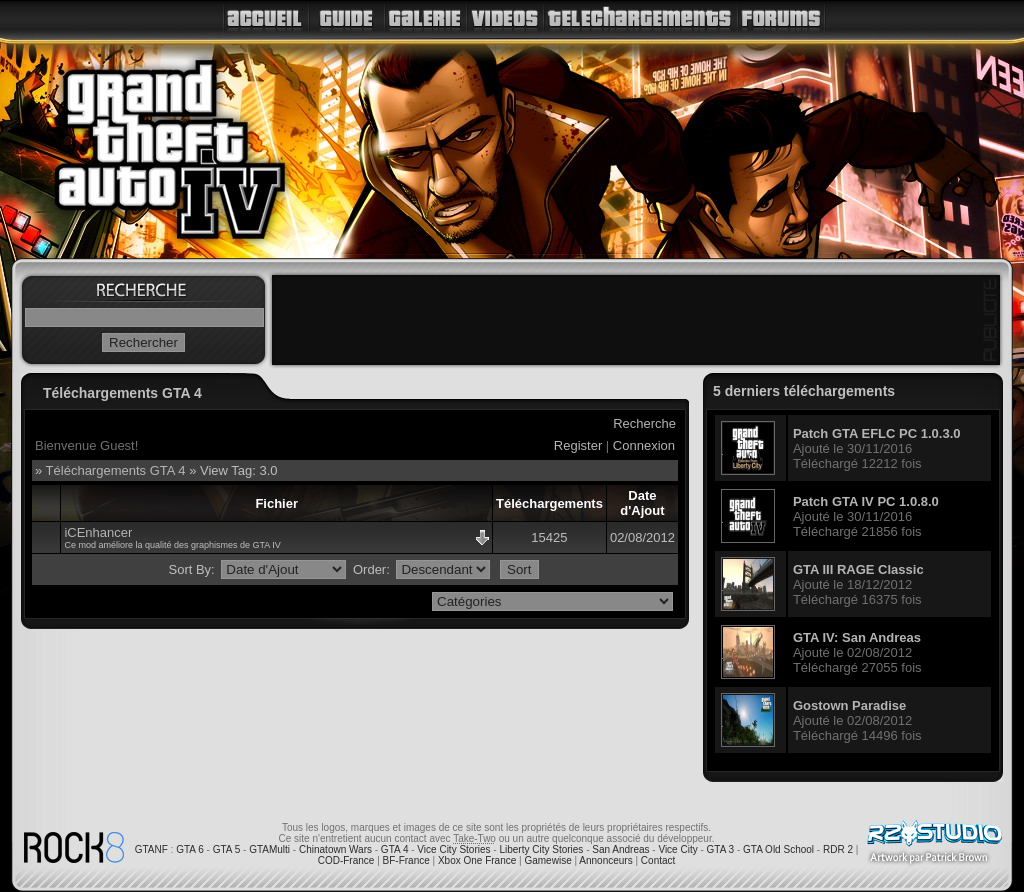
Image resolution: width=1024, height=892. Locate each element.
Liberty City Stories (541, 849)
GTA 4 (395, 849)
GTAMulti (269, 849)
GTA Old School (778, 849)
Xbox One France (477, 860)
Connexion (644, 445)
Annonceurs (605, 860)
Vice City (677, 849)
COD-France (346, 860)
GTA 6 (190, 849)
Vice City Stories (453, 849)
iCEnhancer (98, 532)
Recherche (644, 423)
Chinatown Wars (335, 849)
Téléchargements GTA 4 (116, 470)
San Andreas (620, 849)
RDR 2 (838, 849)
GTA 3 (721, 849)
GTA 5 (227, 849)
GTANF (151, 849)
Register (578, 445)
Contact (658, 860)
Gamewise (547, 860)
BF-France (406, 860)
